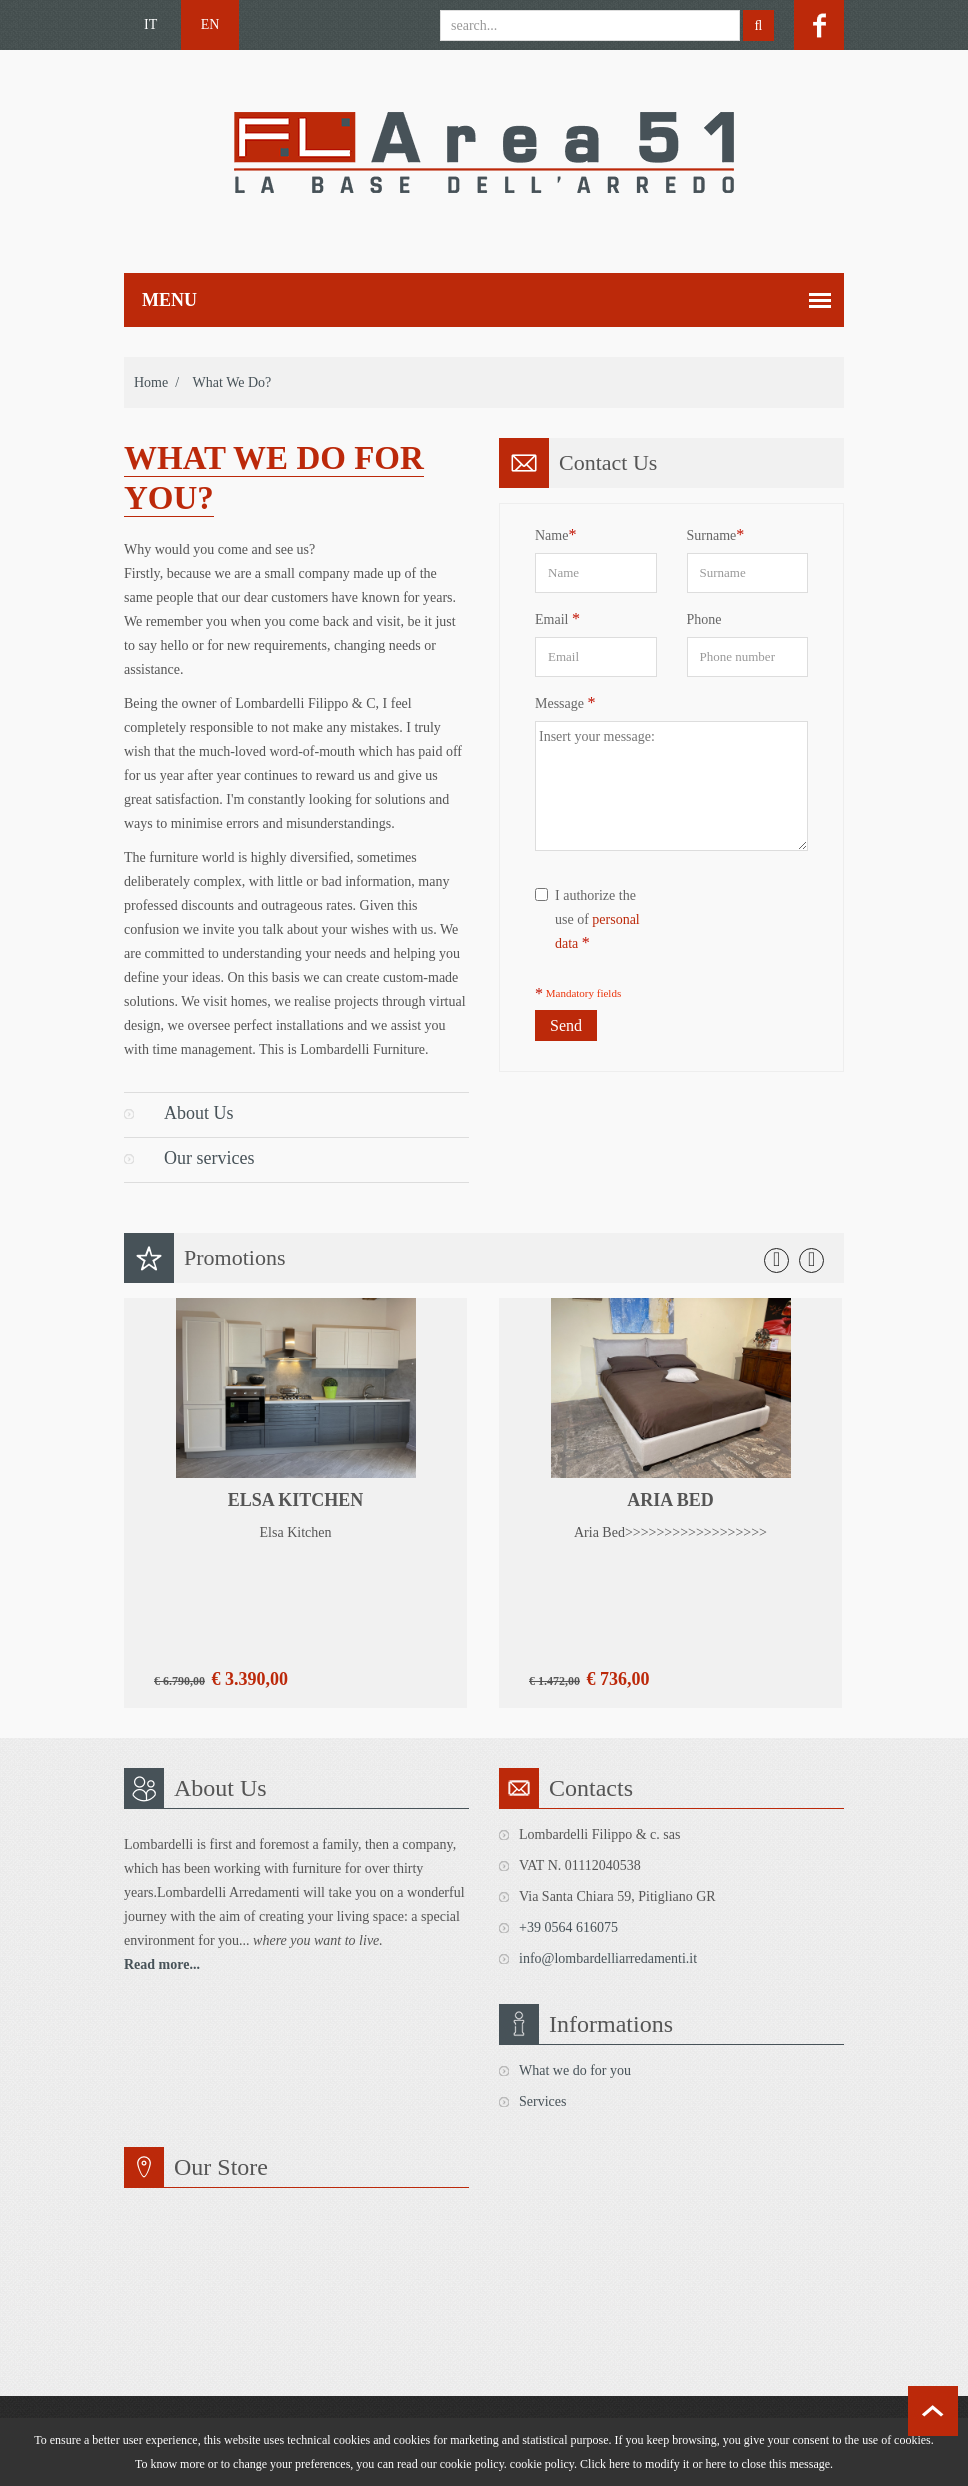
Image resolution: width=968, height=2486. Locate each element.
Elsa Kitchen (296, 1500)
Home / (156, 382)
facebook (819, 25)
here (715, 2464)
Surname (716, 534)
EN (210, 24)
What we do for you (575, 2070)
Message (565, 702)
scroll (933, 2411)
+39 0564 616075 (568, 1927)
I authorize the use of (587, 919)
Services (542, 2101)
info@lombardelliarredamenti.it (608, 1958)
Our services (209, 1158)
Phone (704, 619)
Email (557, 618)
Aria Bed (670, 1500)
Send (566, 1025)
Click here (605, 2464)
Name (555, 534)
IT (150, 24)
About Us (199, 1113)
